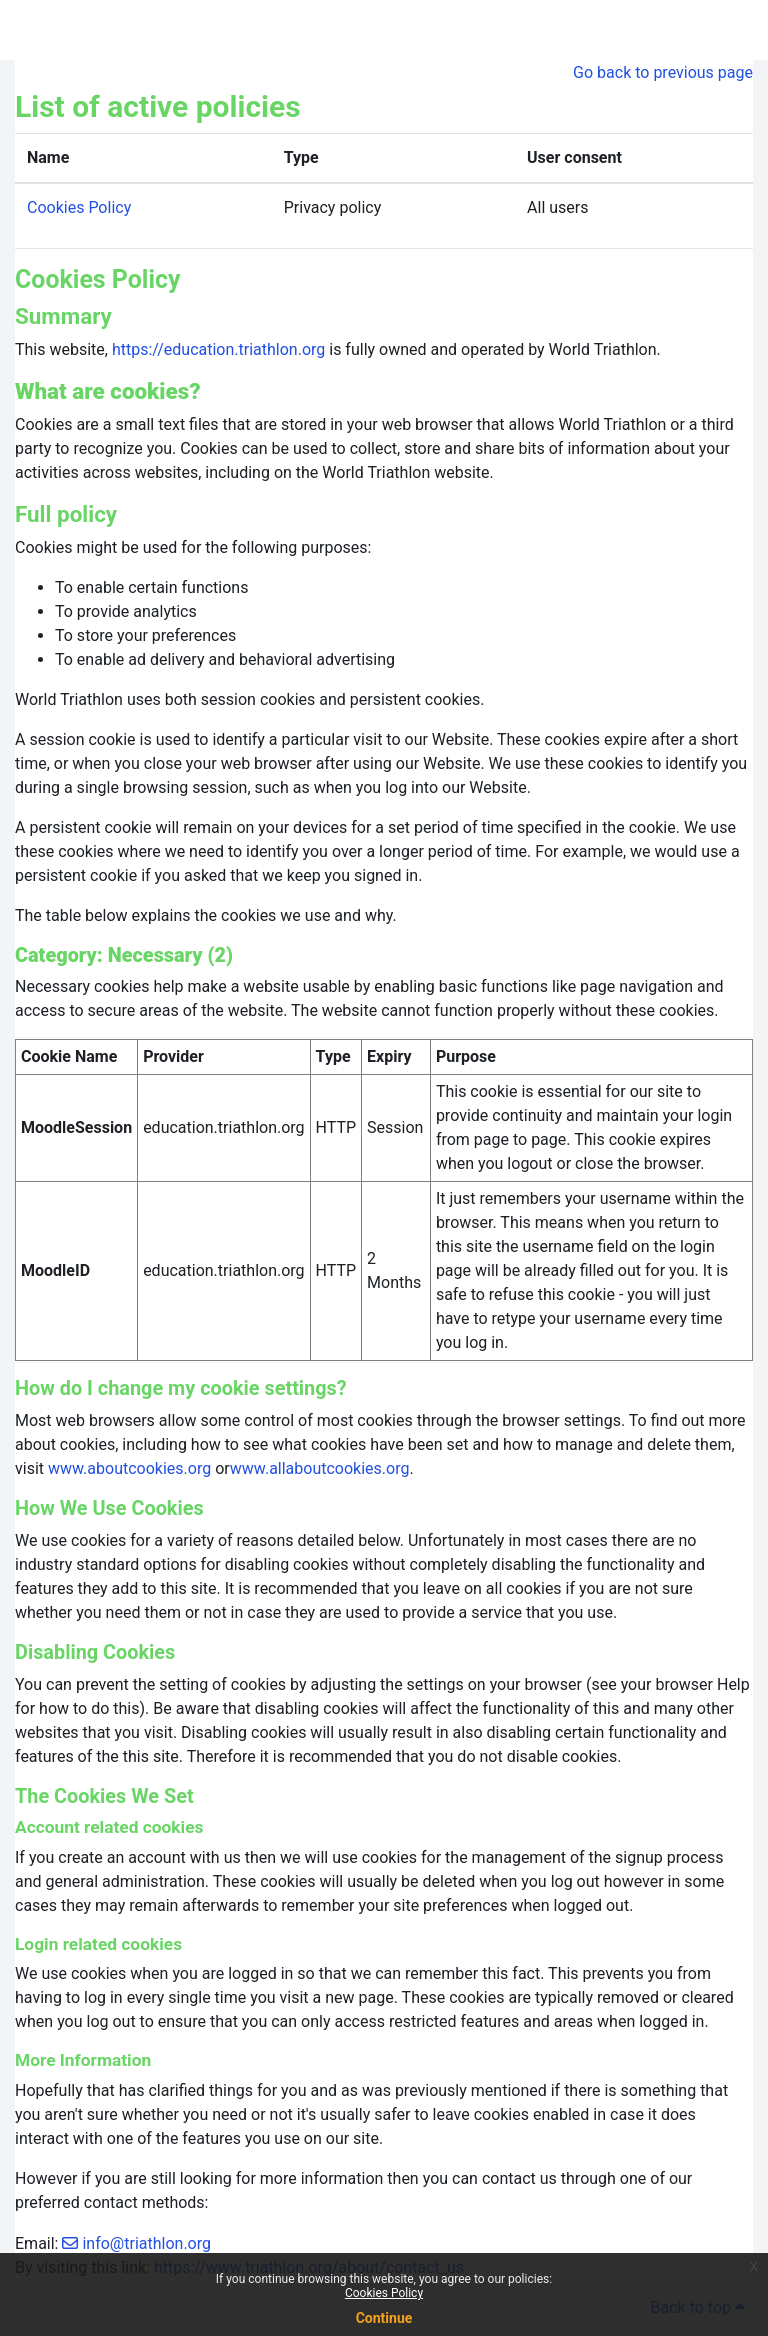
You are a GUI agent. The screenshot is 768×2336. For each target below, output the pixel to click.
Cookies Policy (384, 2293)
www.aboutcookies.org (129, 1468)
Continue (384, 2318)
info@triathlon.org (146, 2243)
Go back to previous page (663, 72)
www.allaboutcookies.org (320, 1468)
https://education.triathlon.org (218, 349)
